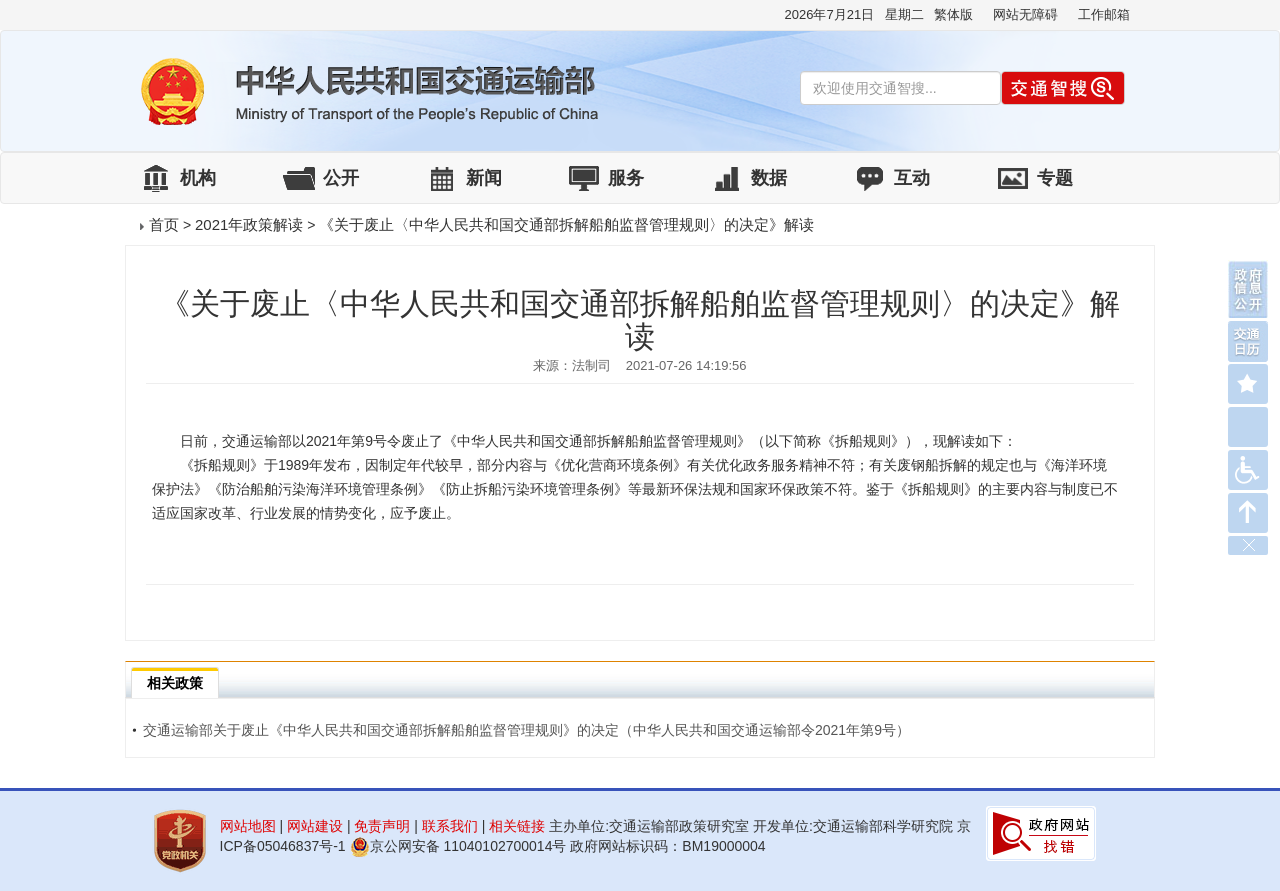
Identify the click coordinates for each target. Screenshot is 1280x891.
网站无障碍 (1025, 14)
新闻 (484, 178)
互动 (912, 178)
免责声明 (382, 826)
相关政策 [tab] (175, 683)
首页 (164, 224)
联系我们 (450, 826)
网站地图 (248, 826)
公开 (341, 178)
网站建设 (315, 826)
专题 (1055, 178)
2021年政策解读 (249, 224)
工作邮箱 (1104, 14)
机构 (198, 178)
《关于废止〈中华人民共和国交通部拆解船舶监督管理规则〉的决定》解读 (566, 224)
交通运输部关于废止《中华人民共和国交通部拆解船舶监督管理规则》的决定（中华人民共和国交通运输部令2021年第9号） (521, 730)
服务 (626, 178)
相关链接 (517, 826)
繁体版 (953, 14)
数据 (769, 178)
